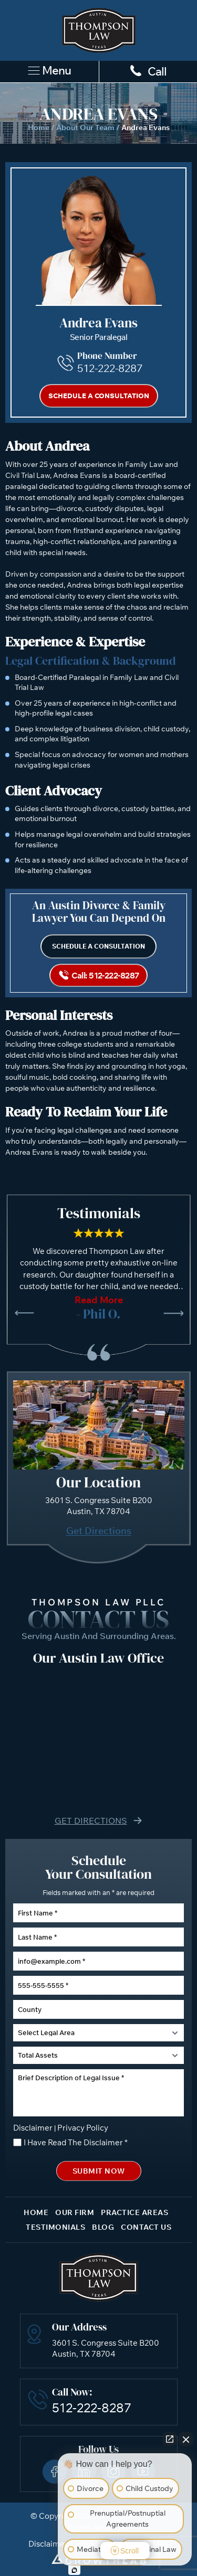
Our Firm (74, 2212)
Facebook (55, 2472)
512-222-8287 (110, 368)
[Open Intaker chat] (74, 2570)
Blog (103, 2227)
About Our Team (85, 127)
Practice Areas (134, 2212)
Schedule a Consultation (98, 395)
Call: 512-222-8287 (105, 975)
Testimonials (55, 2227)
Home (38, 127)
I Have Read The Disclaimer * (76, 2142)
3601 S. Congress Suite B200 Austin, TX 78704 (105, 2348)
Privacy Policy (82, 2128)
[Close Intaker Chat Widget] (186, 2439)
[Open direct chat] (169, 2439)
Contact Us (146, 2227)
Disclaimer (33, 2128)
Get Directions (98, 1531)
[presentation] (24, 1313)
